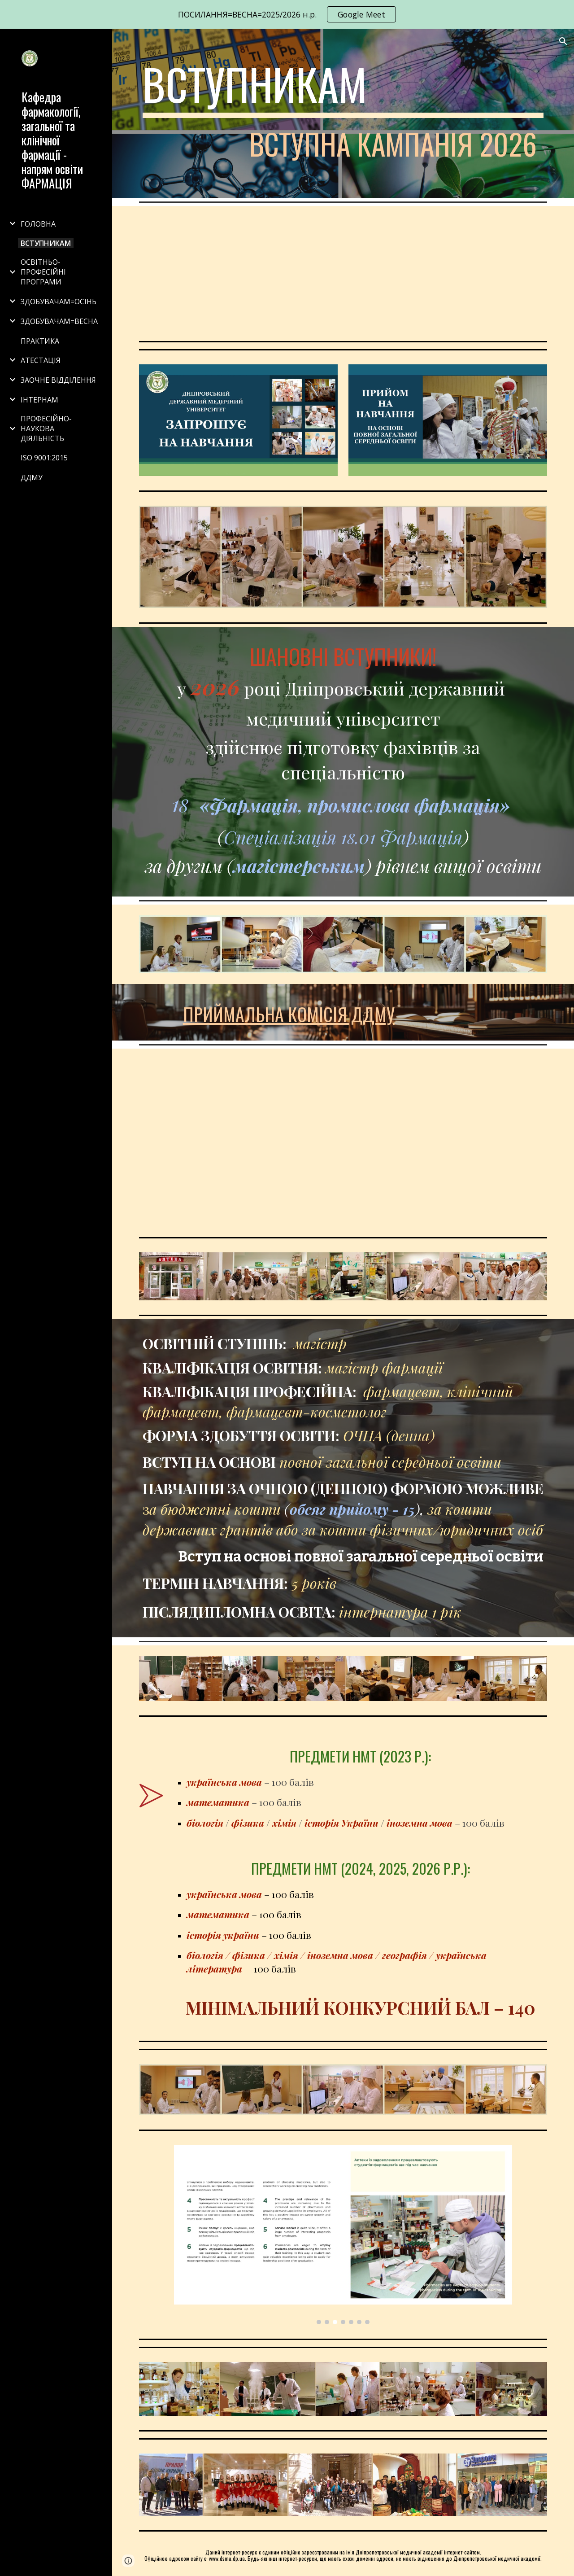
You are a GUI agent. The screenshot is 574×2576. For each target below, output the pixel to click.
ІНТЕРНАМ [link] (39, 400)
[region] (287, 14)
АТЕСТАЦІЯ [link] (41, 360)
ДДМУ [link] (32, 477)
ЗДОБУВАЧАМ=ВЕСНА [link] (59, 321)
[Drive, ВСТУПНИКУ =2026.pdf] (343, 1141)
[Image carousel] (343, 2235)
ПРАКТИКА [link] (40, 341)
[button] (563, 41)
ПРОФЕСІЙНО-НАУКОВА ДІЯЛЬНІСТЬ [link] (46, 428)
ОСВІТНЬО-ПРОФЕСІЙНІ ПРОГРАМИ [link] (43, 272)
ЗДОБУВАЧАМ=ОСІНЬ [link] (58, 301)
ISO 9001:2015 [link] (44, 458)
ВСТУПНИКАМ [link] (46, 243)
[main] (343, 113)
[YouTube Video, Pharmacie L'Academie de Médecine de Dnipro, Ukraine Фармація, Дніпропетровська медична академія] (343, 272)
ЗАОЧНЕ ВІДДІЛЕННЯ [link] (58, 380)
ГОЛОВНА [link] (38, 224)
